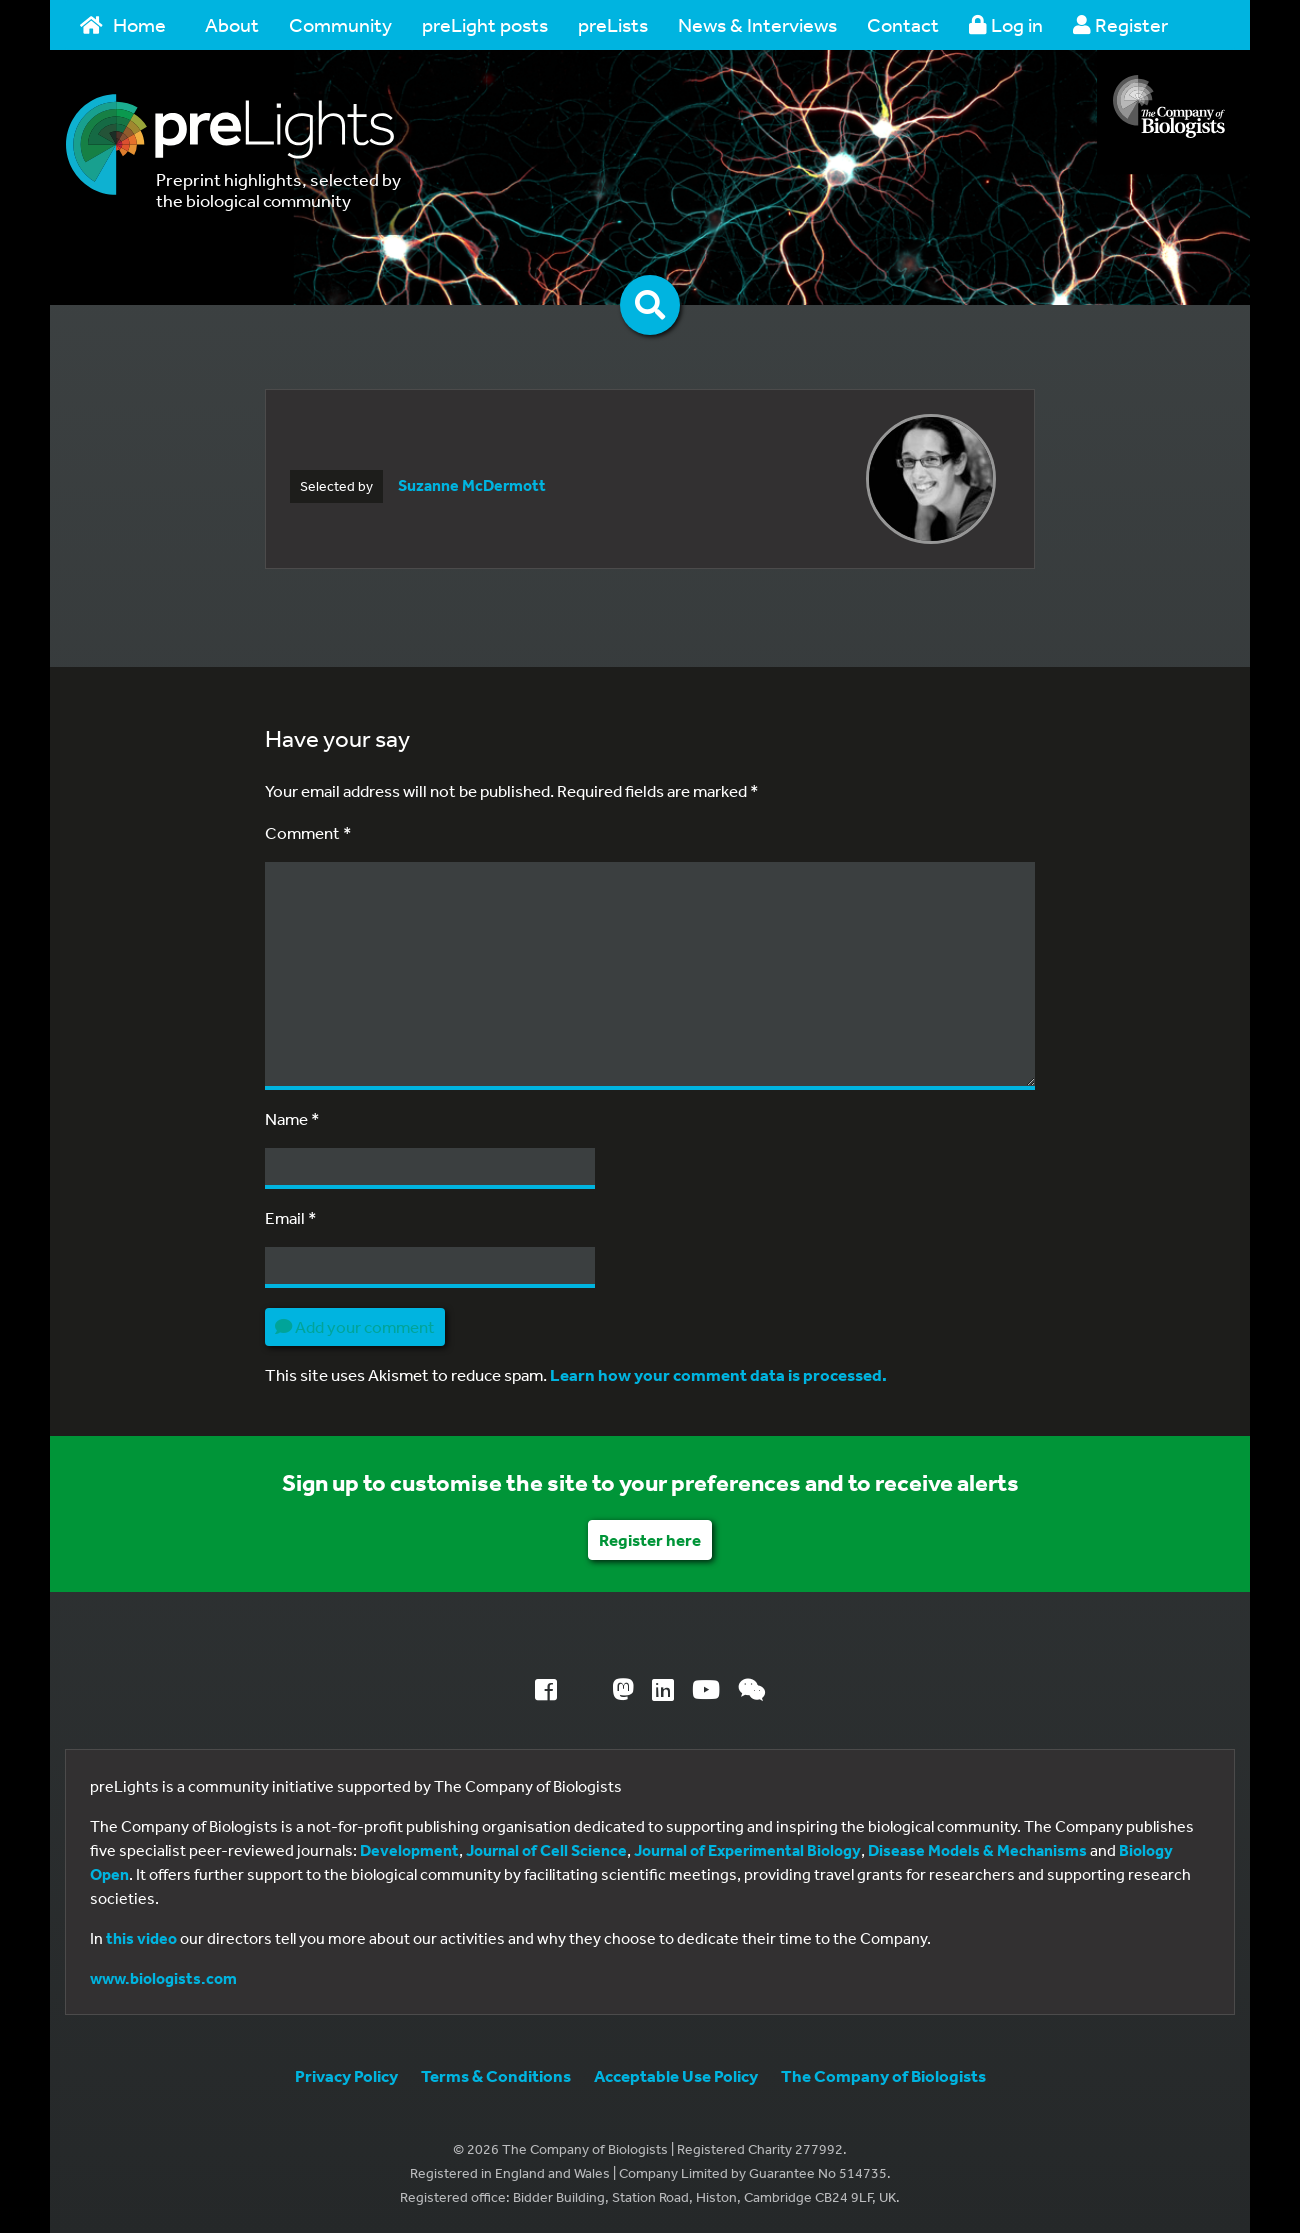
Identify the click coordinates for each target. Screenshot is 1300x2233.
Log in (1006, 24)
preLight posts (485, 24)
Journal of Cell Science (546, 1850)
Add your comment (355, 1326)
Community (340, 24)
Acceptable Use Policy (676, 2075)
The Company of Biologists (883, 2075)
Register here (650, 1539)
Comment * (308, 832)
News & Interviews (757, 24)
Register (1120, 24)
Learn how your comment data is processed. (718, 1374)
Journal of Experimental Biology (747, 1850)
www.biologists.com (163, 1978)
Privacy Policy (346, 2075)
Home (123, 24)
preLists (613, 24)
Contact (903, 24)
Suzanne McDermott (472, 485)
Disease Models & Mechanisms (977, 1850)
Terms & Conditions (496, 2075)
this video (141, 1938)
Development (409, 1850)
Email (291, 1217)
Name (292, 1118)
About (232, 24)
